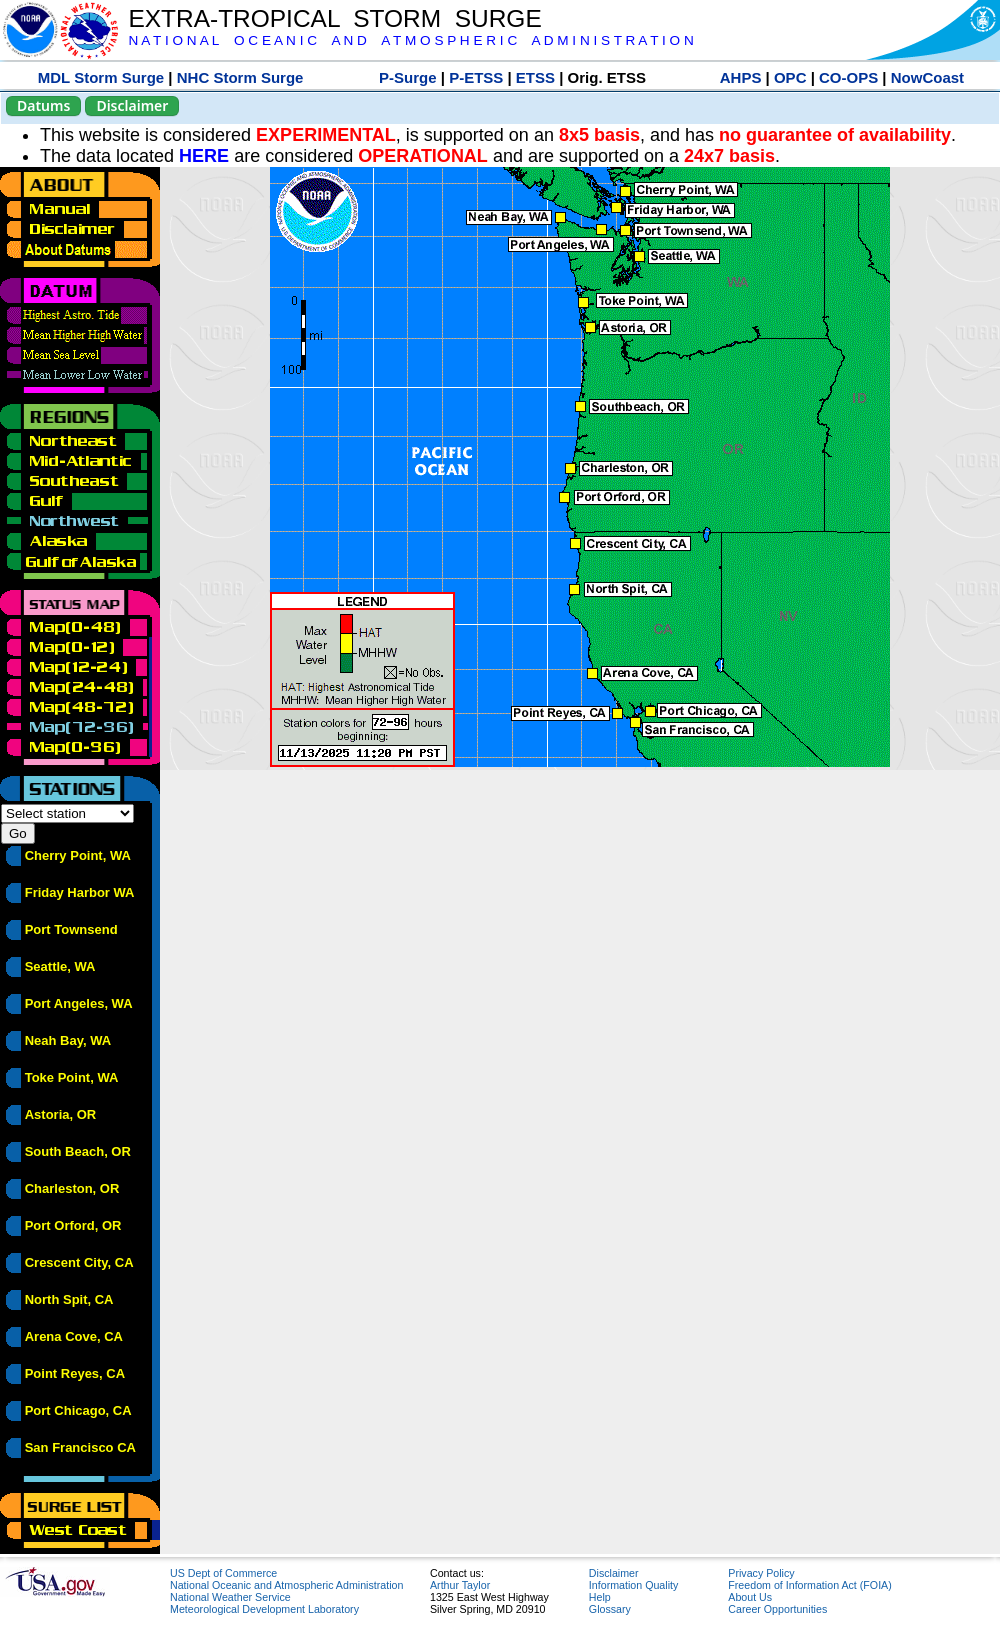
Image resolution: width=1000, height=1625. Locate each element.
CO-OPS (848, 77)
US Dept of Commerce (223, 1573)
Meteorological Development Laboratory (264, 1609)
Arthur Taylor (460, 1585)
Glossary (610, 1609)
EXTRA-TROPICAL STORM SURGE (334, 18)
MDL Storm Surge (101, 77)
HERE (204, 156)
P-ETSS (476, 77)
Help (600, 1597)
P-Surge (408, 77)
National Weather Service (230, 1597)
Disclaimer (132, 105)
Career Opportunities (777, 1609)
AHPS (741, 77)
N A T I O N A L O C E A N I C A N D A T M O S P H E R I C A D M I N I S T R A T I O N (410, 40)
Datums (43, 105)
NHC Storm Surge (240, 77)
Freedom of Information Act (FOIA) (809, 1585)
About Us (750, 1597)
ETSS (535, 77)
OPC (790, 77)
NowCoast (927, 77)
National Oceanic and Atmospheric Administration (286, 1585)
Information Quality (633, 1585)
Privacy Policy (761, 1573)
